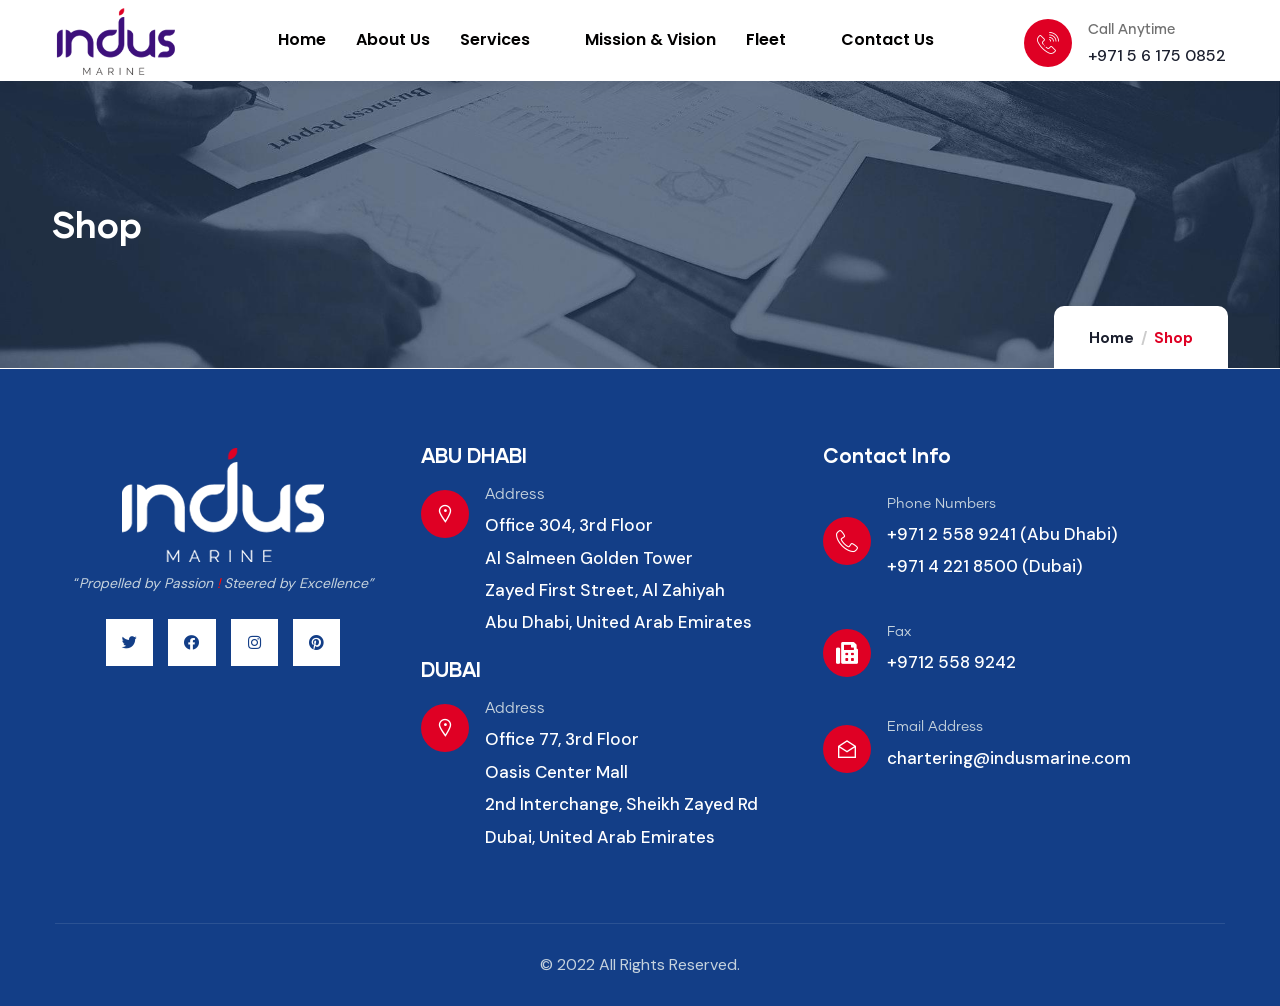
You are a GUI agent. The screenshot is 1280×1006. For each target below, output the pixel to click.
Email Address (935, 727)
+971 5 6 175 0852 (1157, 55)
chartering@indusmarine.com (1009, 758)
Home (302, 39)
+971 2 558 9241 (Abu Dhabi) (1002, 534)
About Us (393, 39)
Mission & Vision (650, 39)
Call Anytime (1131, 30)
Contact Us (887, 39)
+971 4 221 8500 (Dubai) (985, 566)
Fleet (777, 39)
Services (506, 39)
